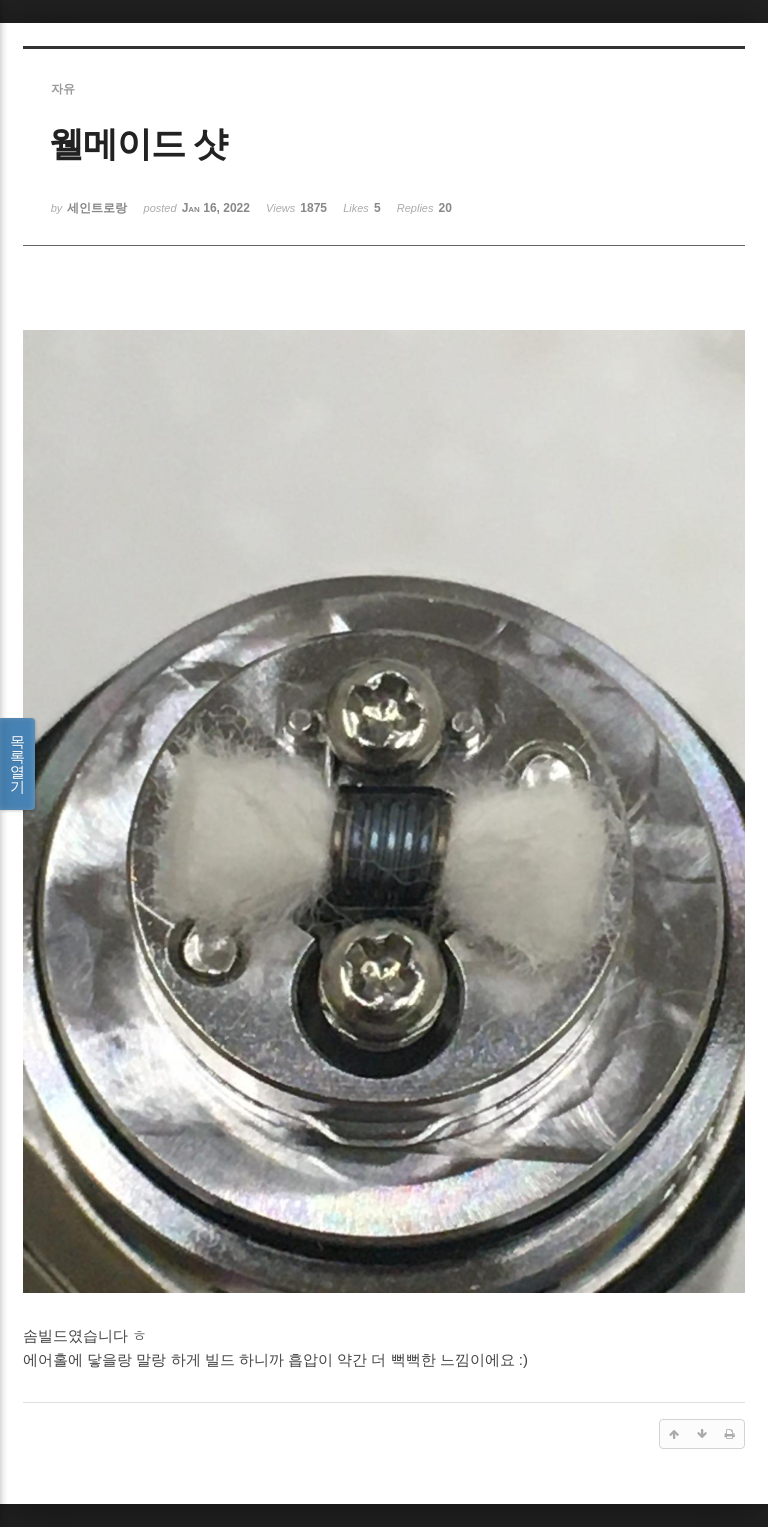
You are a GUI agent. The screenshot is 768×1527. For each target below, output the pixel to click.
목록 (17, 764)
